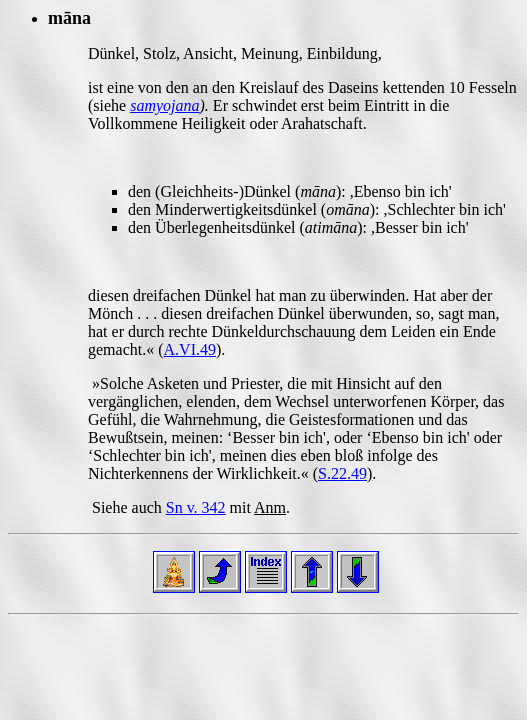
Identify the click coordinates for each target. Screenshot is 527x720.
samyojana (164, 105)
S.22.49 (342, 473)
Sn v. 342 (196, 507)
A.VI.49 (190, 349)
